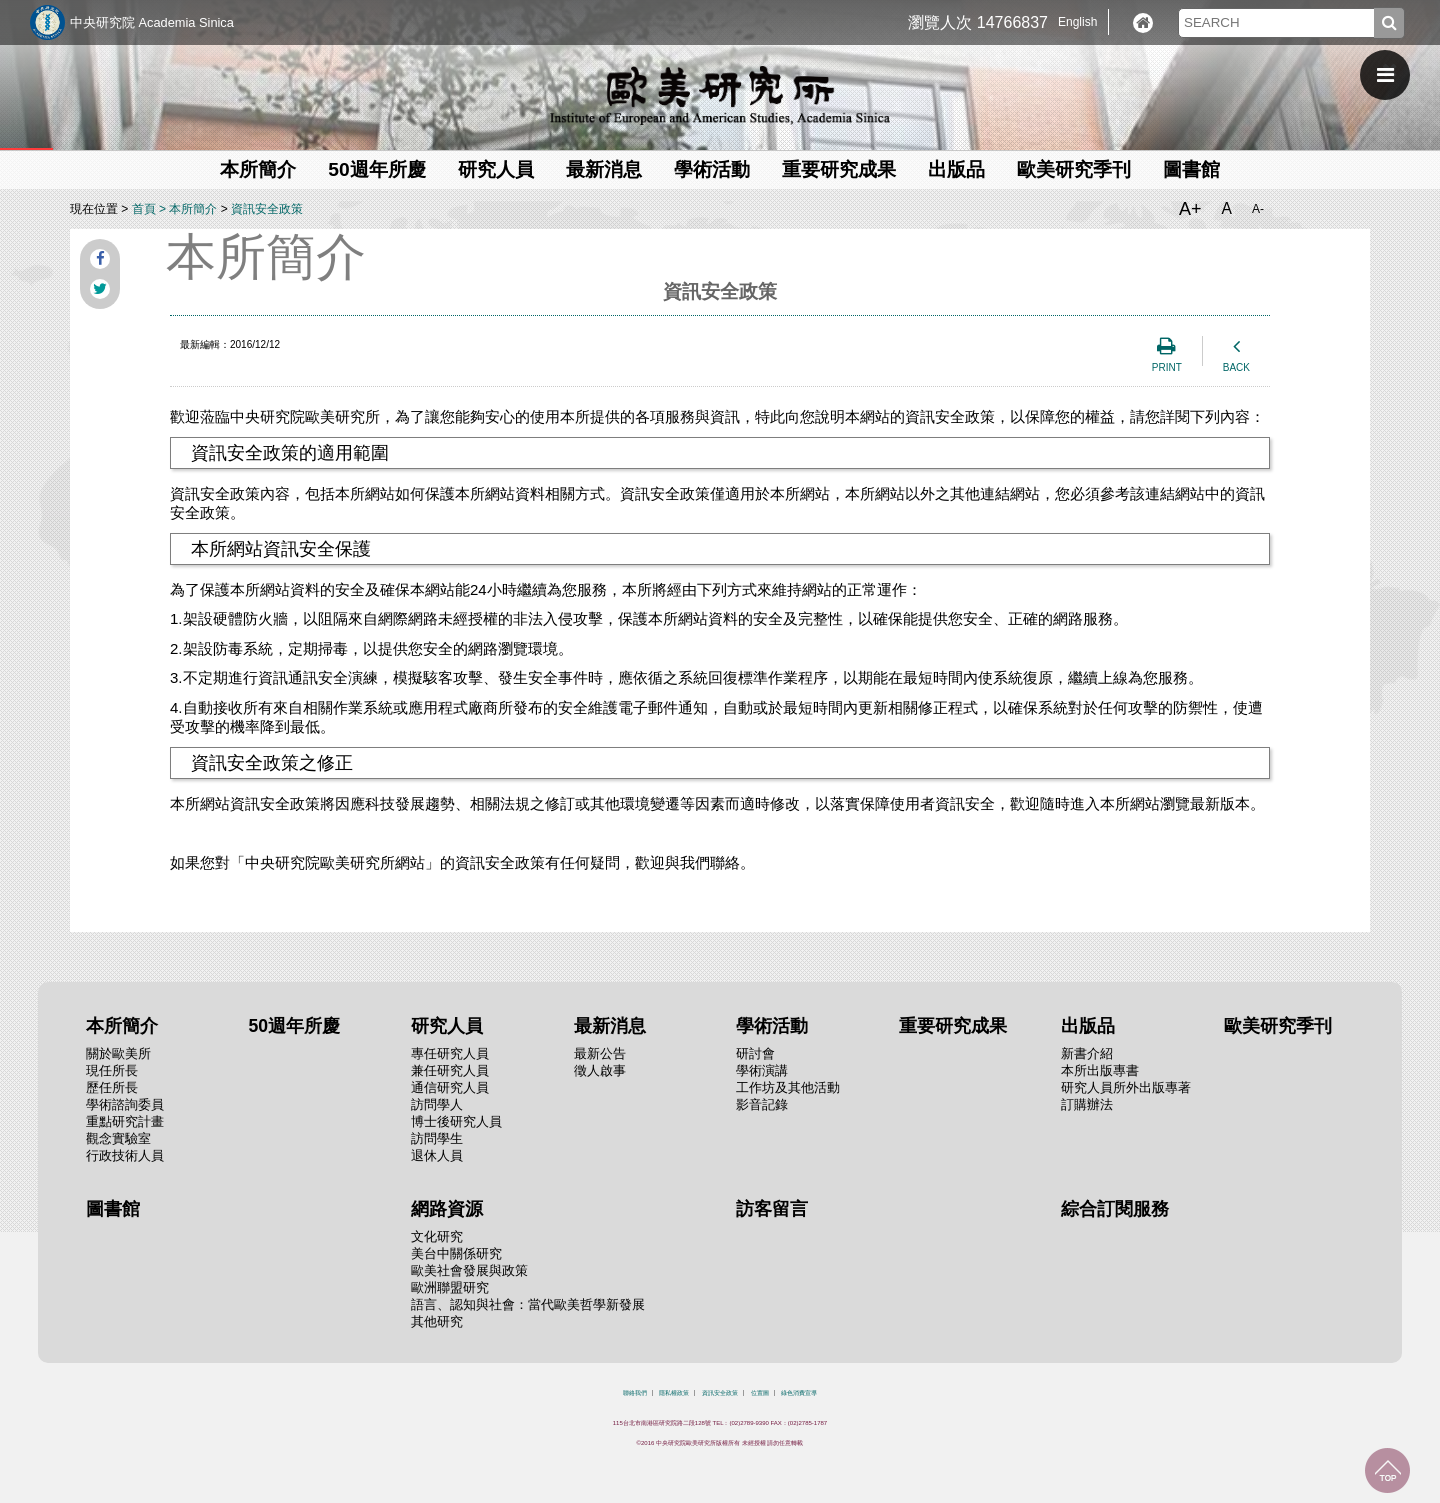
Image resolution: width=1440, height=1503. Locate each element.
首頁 (144, 209)
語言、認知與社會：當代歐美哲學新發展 (528, 1304)
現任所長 (112, 1070)
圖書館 (1191, 169)
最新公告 (600, 1053)
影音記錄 (762, 1104)
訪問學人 (437, 1104)
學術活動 (712, 169)
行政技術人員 (125, 1155)
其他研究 (437, 1321)
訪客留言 (772, 1209)
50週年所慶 (376, 169)
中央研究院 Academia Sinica (152, 22)
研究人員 (496, 169)
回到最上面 (1387, 1470)
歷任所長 (112, 1087)
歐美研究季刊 (1074, 169)
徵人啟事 (600, 1070)
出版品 (956, 169)
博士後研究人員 (456, 1121)
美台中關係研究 (456, 1253)
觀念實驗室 (118, 1138)
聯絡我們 (635, 1393)
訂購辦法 (1087, 1104)
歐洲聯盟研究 (450, 1287)
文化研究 (437, 1236)
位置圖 (760, 1393)
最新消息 (604, 169)
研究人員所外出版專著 (1126, 1087)
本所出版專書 (1100, 1070)
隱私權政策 (674, 1393)
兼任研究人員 (450, 1070)
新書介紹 (1087, 1053)
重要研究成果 (839, 169)
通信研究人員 (450, 1087)
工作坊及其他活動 (788, 1087)
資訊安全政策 (267, 209)
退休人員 (437, 1155)
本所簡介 (258, 169)
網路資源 (447, 1209)
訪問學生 (437, 1138)
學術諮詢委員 (125, 1104)
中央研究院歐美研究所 (720, 95)
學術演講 (762, 1070)
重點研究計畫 (125, 1121)
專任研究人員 (450, 1053)
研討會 (755, 1053)
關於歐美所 (118, 1053)
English (1077, 22)
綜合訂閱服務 (1115, 1209)
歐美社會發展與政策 (469, 1270)
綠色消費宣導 (799, 1393)
